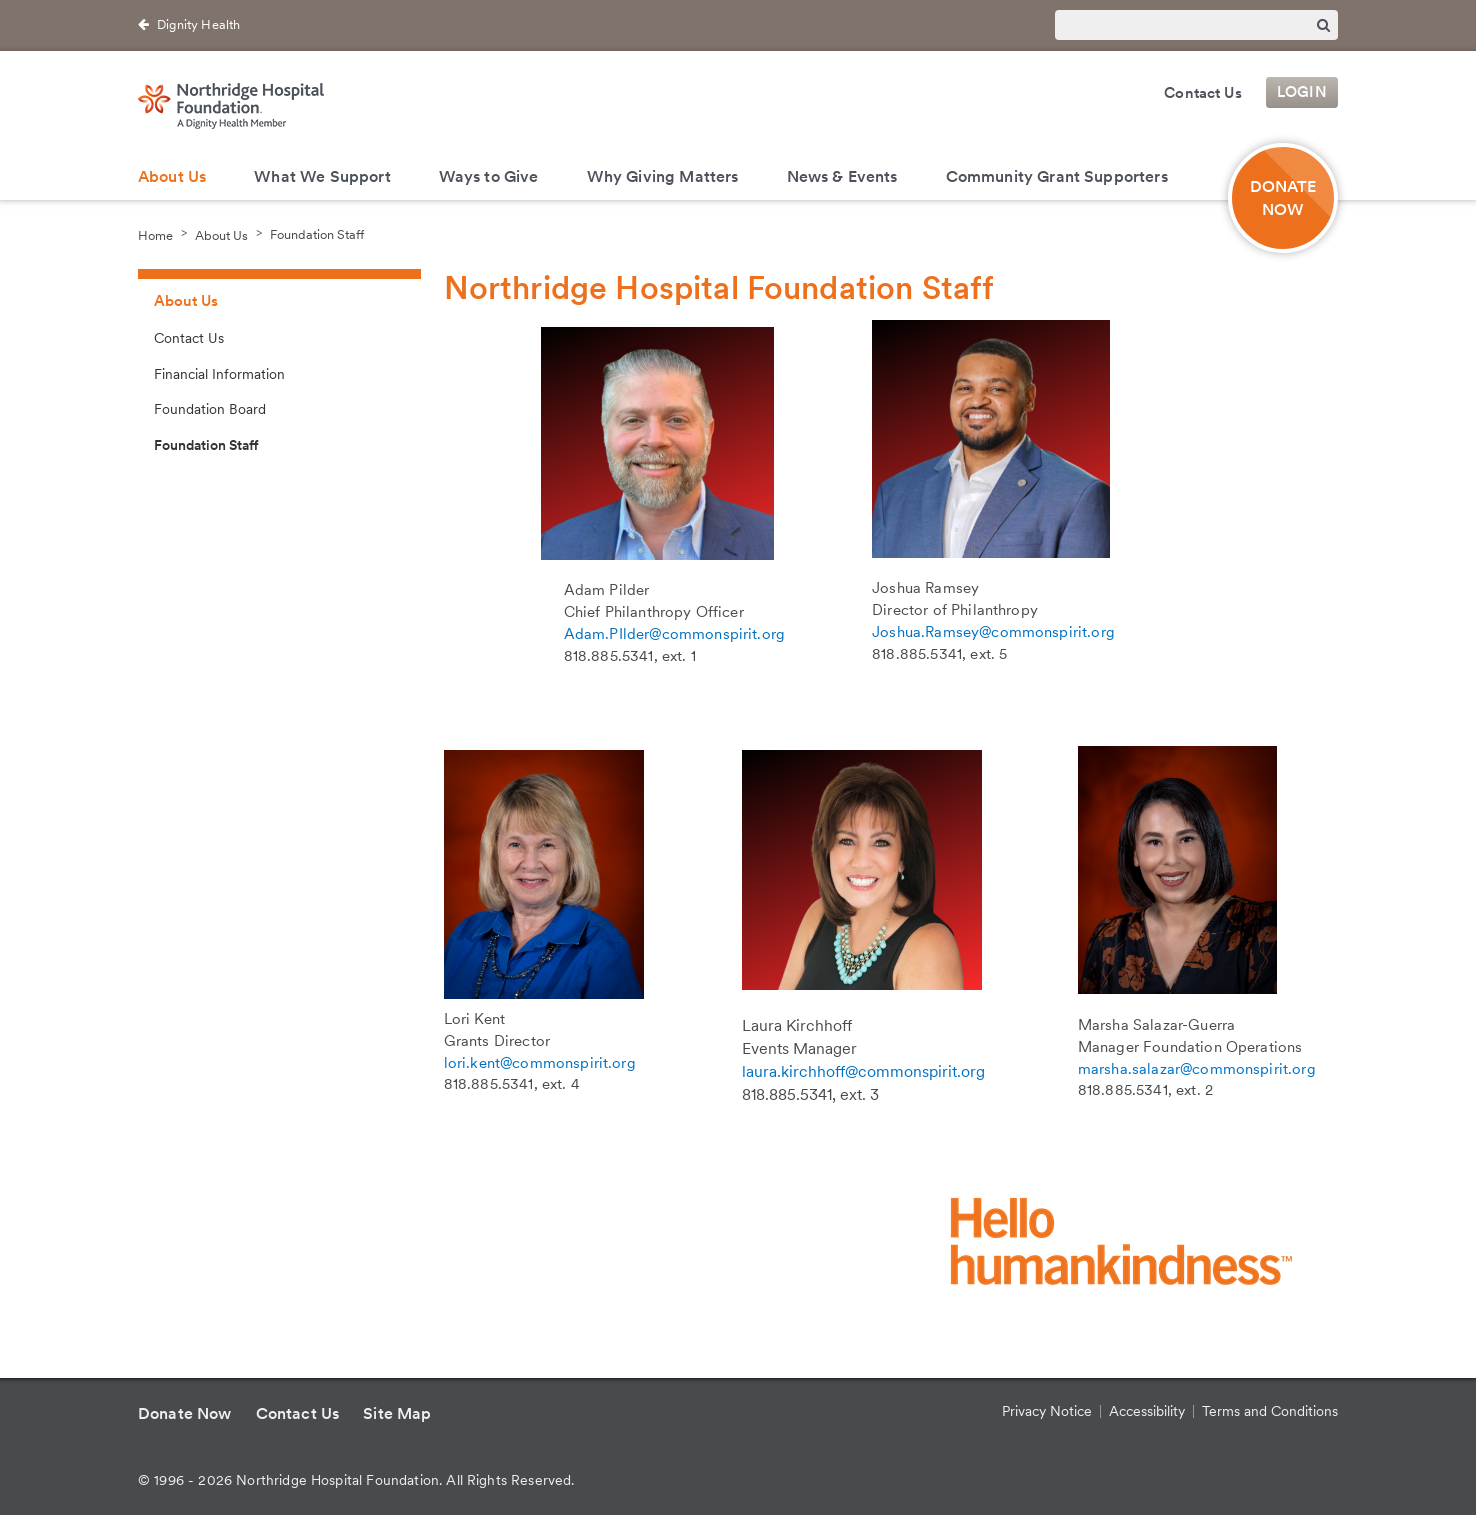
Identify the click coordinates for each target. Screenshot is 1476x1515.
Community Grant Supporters (1057, 176)
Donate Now (185, 1413)
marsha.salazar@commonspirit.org (1197, 1069)
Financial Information (219, 374)
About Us (172, 176)
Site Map (397, 1413)
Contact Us (1203, 93)
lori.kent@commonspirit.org (540, 1063)
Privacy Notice (1047, 1411)
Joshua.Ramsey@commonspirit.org (993, 632)
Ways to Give (489, 176)
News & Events (842, 176)
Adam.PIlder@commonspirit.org (674, 634)
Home (155, 234)
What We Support (322, 176)
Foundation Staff (317, 234)
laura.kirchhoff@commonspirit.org (863, 1071)
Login (1302, 93)
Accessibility (1147, 1411)
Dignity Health (198, 24)
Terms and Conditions (1270, 1411)
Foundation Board (210, 409)
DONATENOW (1283, 198)
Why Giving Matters (663, 176)
